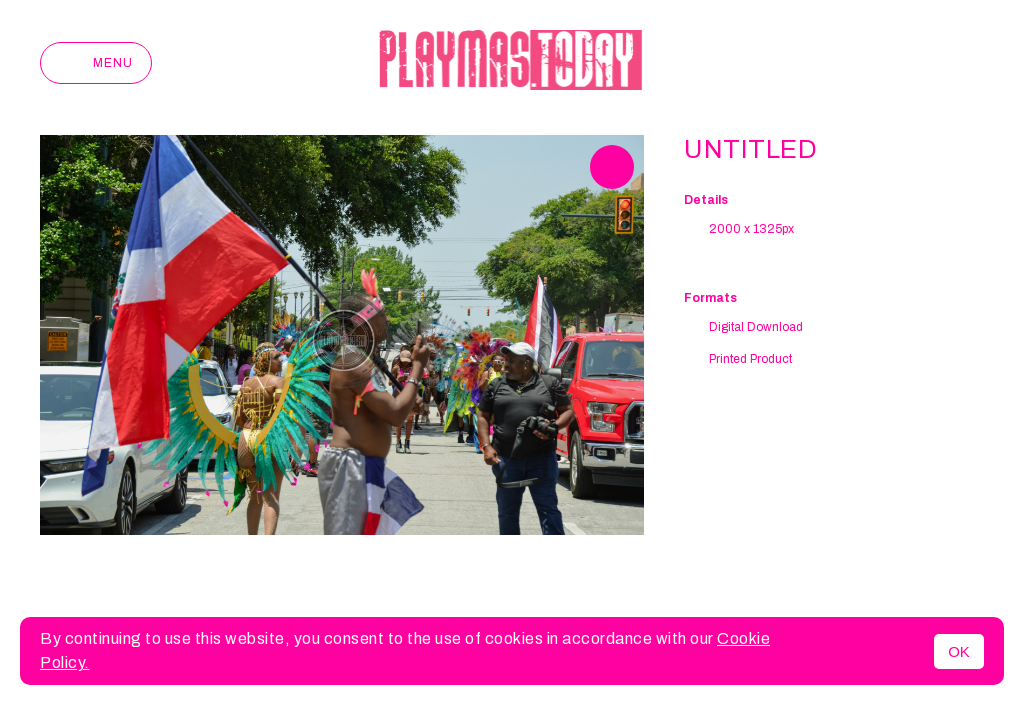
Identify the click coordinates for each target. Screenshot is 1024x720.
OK (959, 651)
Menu (96, 63)
